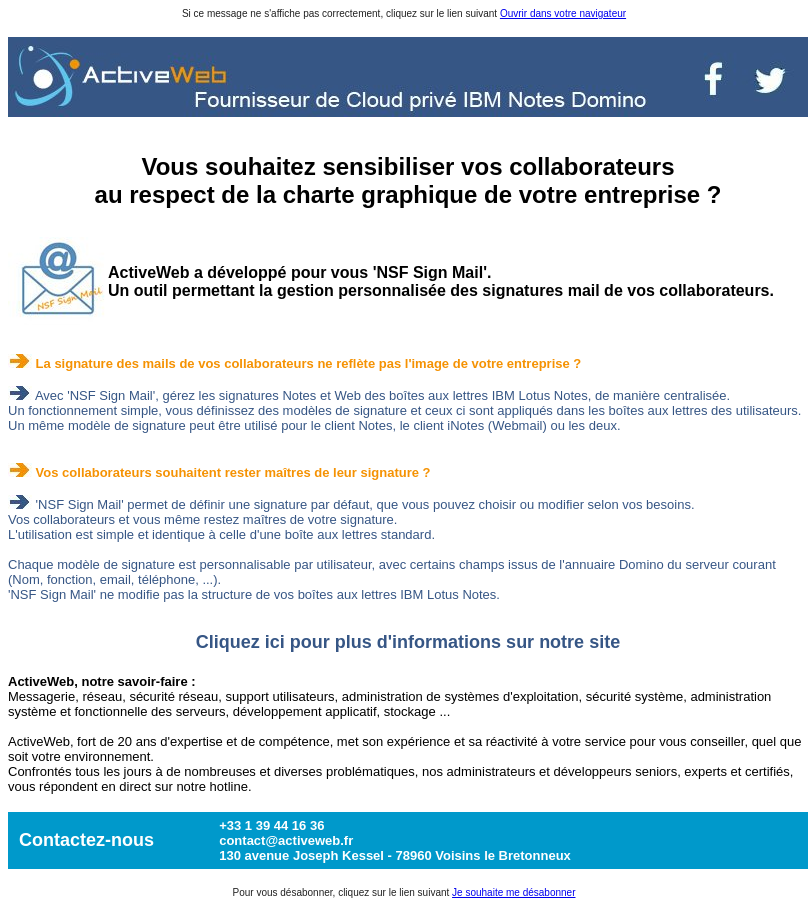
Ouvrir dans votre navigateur (563, 13)
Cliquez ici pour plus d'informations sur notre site (408, 642)
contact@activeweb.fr (286, 840)
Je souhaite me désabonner (513, 892)
